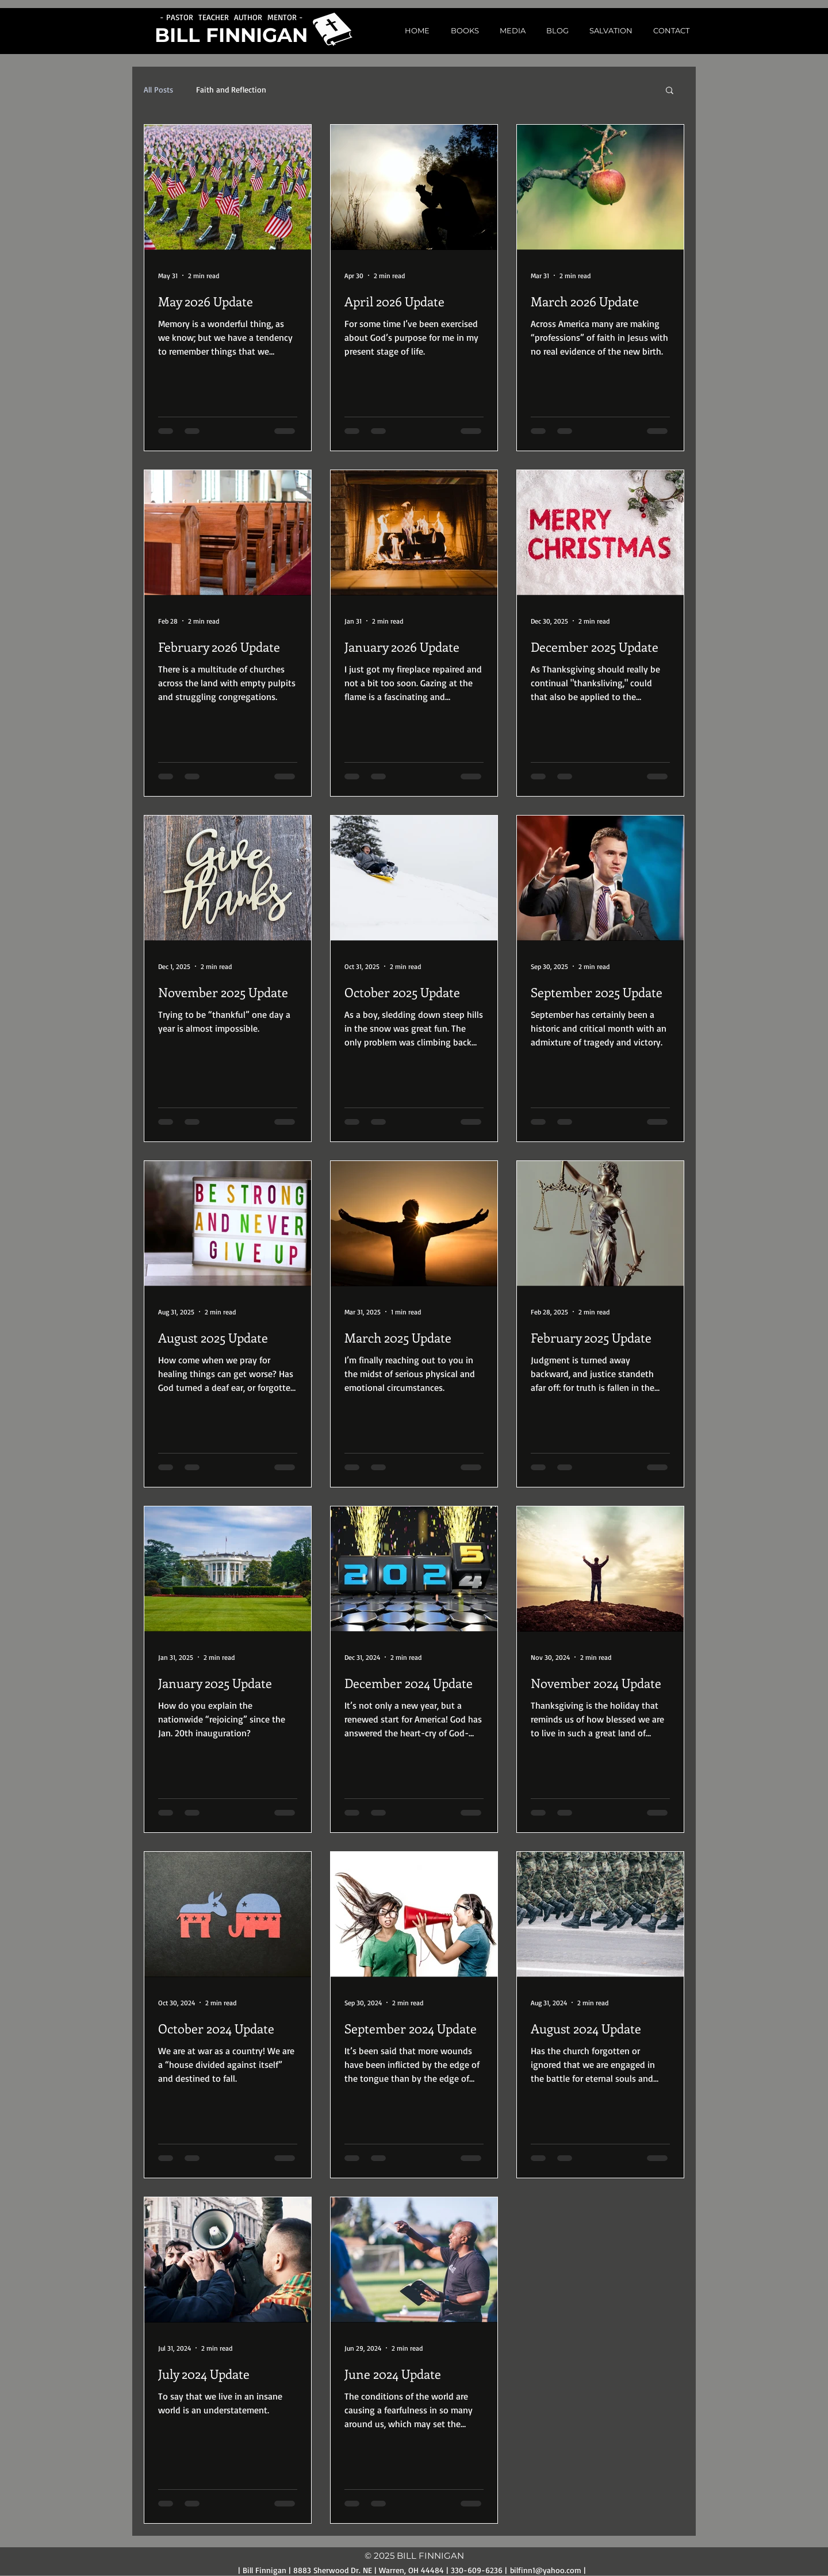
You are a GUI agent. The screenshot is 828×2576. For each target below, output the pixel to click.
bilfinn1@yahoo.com (545, 2570)
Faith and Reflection (231, 89)
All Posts (158, 89)
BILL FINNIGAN (231, 35)
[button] (508, 30)
